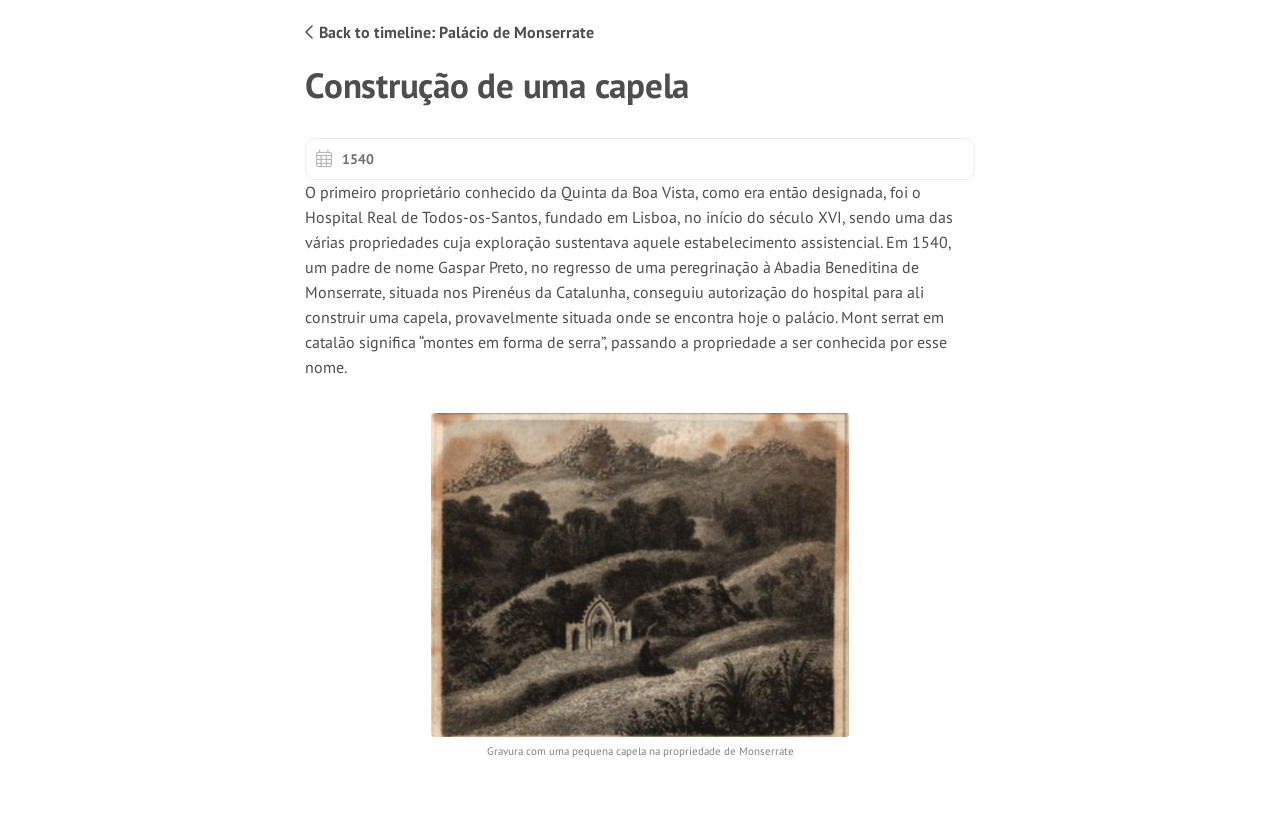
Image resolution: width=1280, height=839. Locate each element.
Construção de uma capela (497, 85)
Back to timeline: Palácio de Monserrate (449, 32)
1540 (345, 159)
